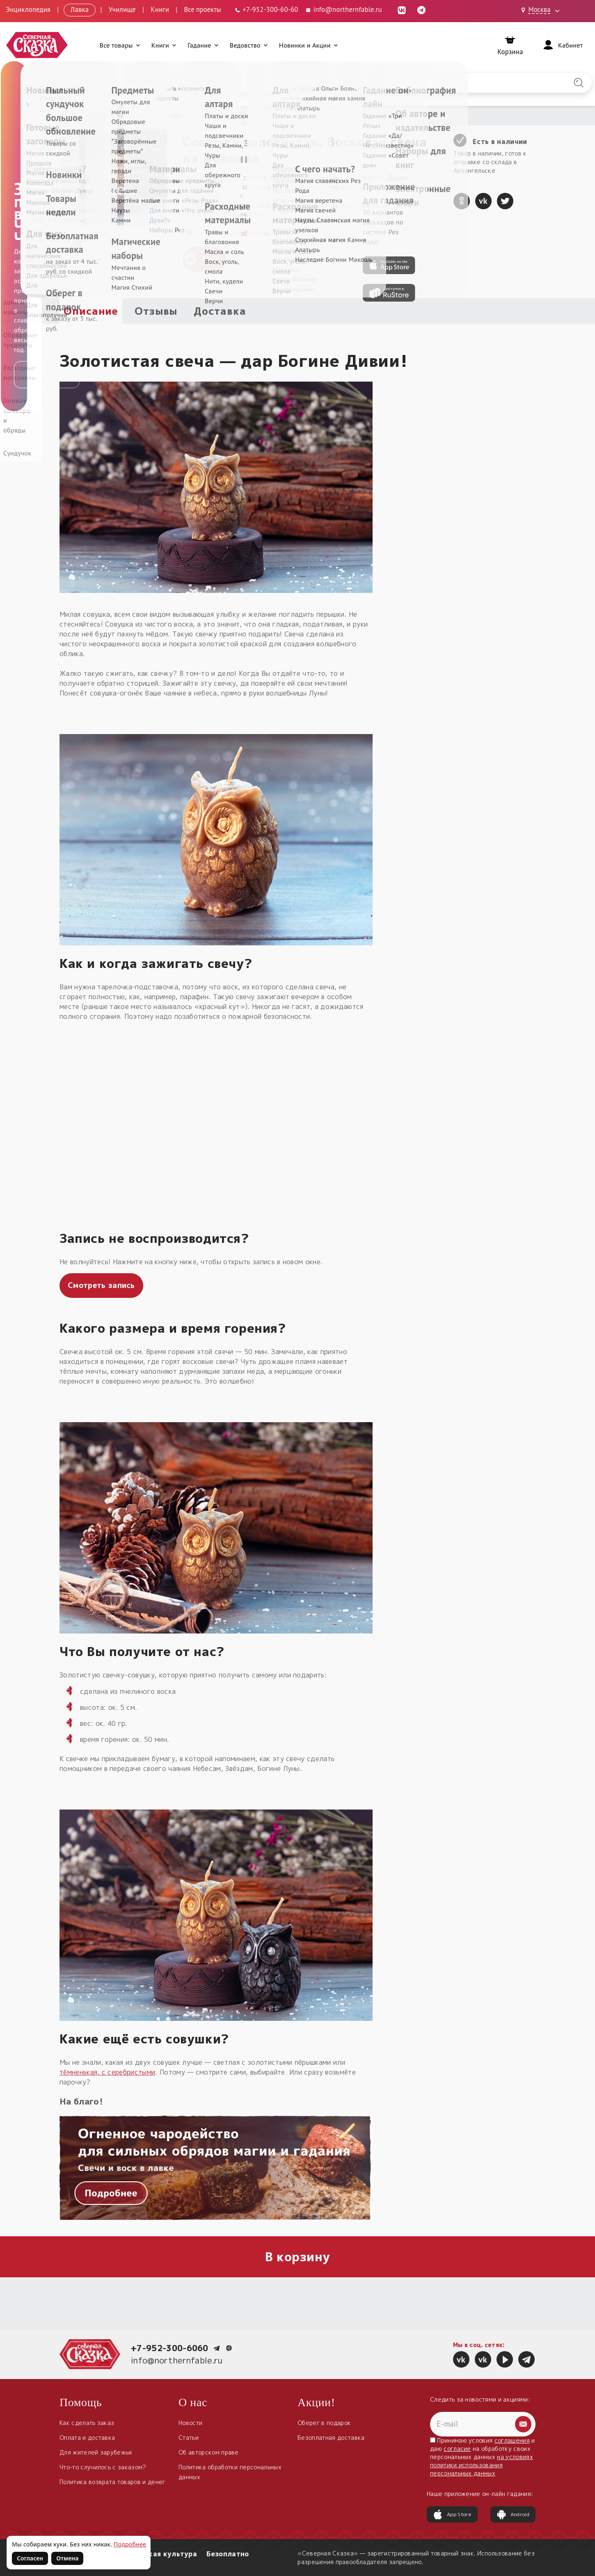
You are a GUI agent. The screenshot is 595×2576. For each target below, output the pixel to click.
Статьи (188, 2437)
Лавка (80, 9)
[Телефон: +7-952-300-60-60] (266, 9)
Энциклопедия (28, 9)
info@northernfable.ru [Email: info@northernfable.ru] (343, 9)
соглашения (512, 2440)
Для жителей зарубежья (96, 2452)
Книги (160, 9)
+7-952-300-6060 (169, 2348)
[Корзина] (510, 45)
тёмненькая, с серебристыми (107, 2072)
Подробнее (130, 2544)
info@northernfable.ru (177, 2360)
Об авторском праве (208, 2452)
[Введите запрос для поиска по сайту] (254, 82)
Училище (122, 9)
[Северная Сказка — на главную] (37, 45)
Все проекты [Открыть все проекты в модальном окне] (202, 9)
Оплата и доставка (87, 2437)
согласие (457, 2448)
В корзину (297, 2256)
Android (513, 2514)
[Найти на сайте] (578, 83)
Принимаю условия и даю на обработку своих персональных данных (482, 2456)
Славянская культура (158, 2553)
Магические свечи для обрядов (193, 115)
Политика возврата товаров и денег (113, 2482)
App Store (452, 2514)
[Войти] (562, 45)
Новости (190, 2423)
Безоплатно (227, 2553)
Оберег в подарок (324, 2423)
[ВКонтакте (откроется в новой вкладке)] (401, 9)
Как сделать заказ (87, 2423)
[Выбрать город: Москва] (541, 10)
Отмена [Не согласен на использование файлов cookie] (67, 2558)
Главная (70, 115)
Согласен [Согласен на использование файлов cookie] (30, 2558)
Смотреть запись (101, 1285)
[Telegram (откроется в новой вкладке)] (421, 9)
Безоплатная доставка (331, 2437)
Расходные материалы (117, 115)
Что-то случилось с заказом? (103, 2467)
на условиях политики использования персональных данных (481, 2465)
